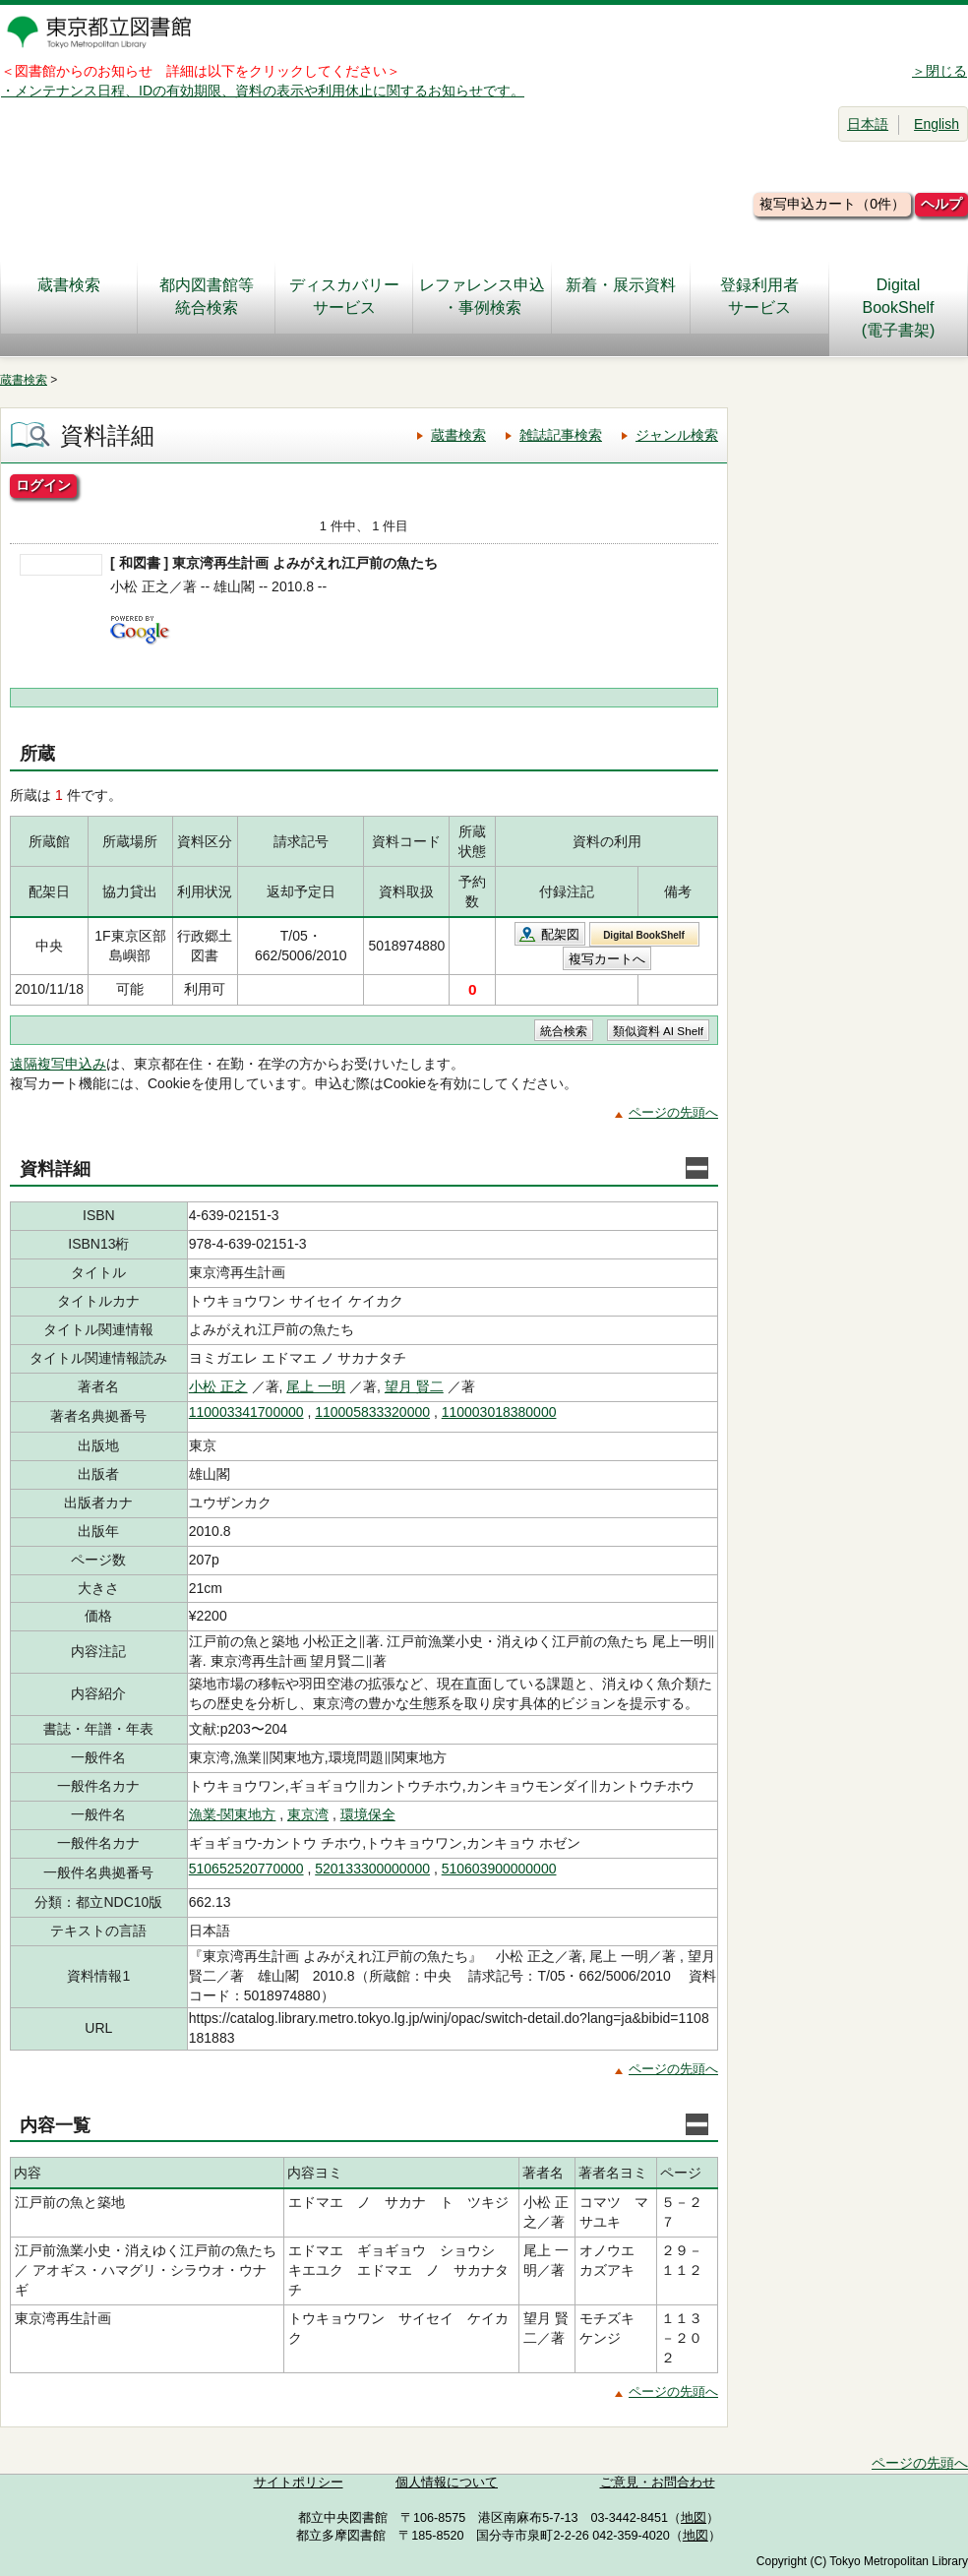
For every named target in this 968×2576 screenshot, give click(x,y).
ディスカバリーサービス (344, 296)
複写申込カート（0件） (832, 204)
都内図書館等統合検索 (206, 296)
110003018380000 (499, 1412)
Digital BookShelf (644, 935)
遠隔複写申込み (58, 1064)
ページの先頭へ (673, 1112)
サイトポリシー (298, 2482)
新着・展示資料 (621, 296)
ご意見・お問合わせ (657, 2482)
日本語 (867, 124)
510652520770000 (246, 1868)
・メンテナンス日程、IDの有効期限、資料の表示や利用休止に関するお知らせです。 (262, 90)
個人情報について (446, 2482)
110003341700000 (246, 1412)
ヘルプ (941, 204)
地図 (693, 2518)
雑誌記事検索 (560, 435)
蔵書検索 (68, 296)
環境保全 (367, 1814)
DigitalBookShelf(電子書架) (899, 307)
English (936, 124)
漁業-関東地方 (232, 1814)
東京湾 (308, 1814)
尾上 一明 (315, 1386)
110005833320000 (372, 1412)
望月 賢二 (414, 1386)
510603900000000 (499, 1868)
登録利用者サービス (759, 296)
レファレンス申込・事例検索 (482, 296)
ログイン (43, 485)
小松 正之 (218, 1386)
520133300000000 (372, 1868)
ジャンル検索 (676, 435)
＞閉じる (939, 71)
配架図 (560, 934)
